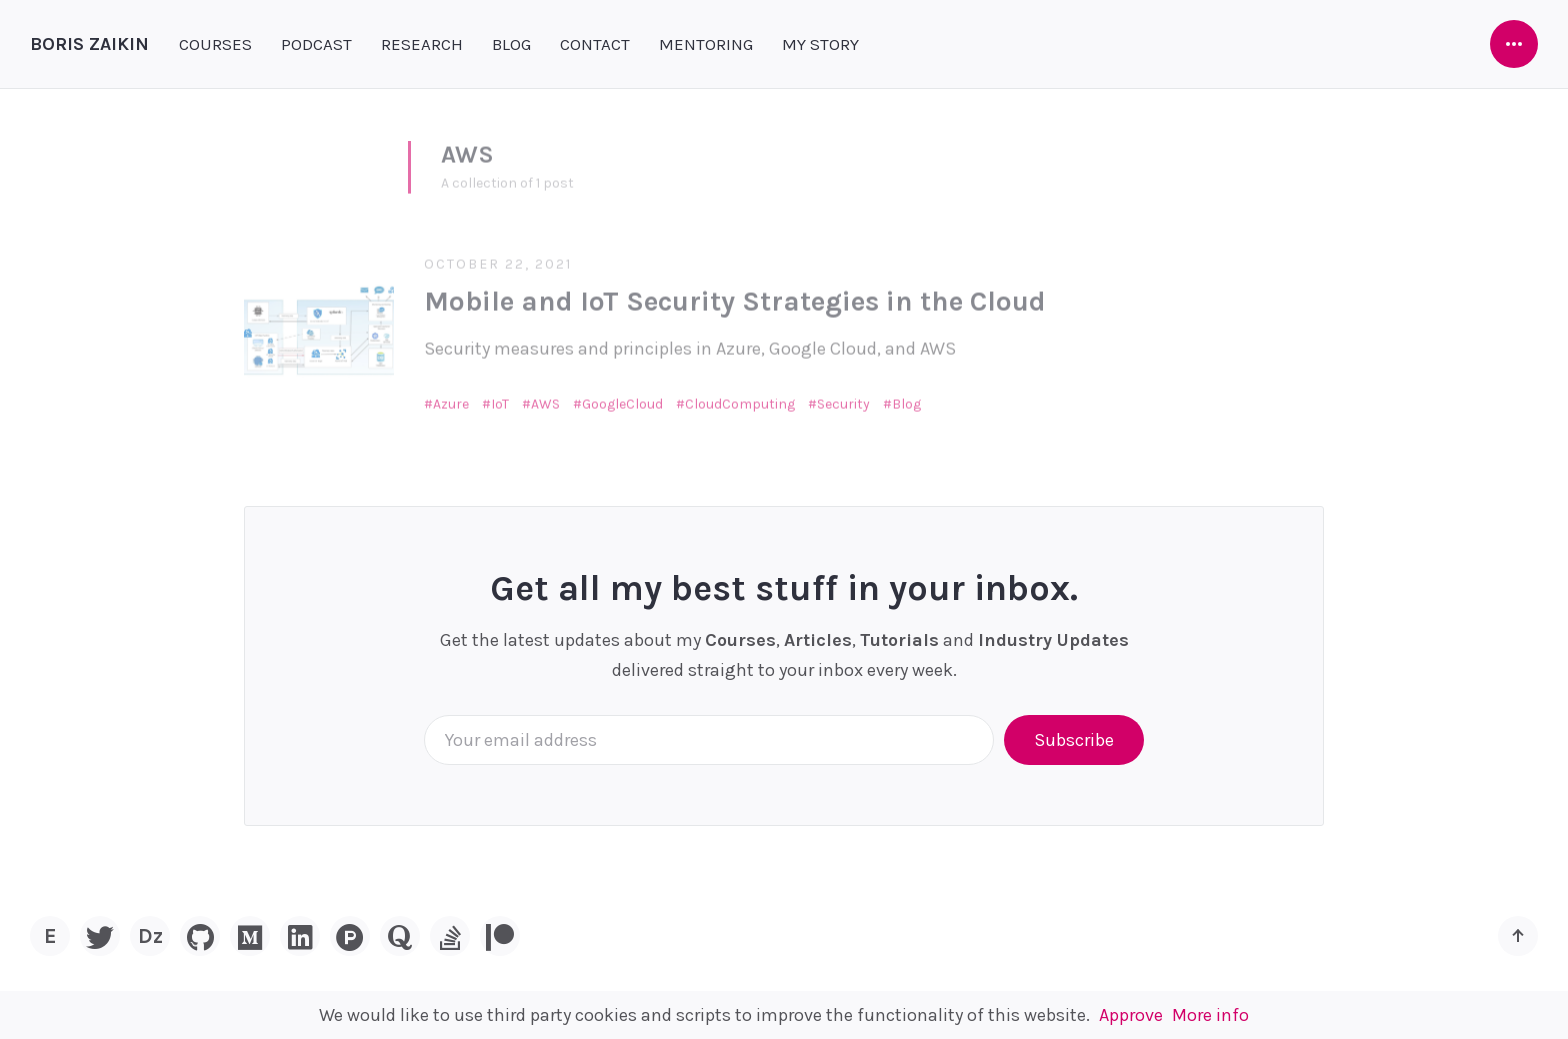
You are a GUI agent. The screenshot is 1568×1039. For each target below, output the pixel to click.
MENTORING (706, 44)
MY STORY (820, 44)
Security (843, 394)
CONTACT (595, 44)
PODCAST (316, 44)
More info (1210, 1015)
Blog (906, 394)
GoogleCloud (622, 394)
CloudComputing (740, 394)
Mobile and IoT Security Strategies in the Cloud (735, 292)
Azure (451, 394)
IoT (500, 394)
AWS (545, 394)
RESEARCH (422, 44)
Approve (1131, 1015)
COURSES (215, 44)
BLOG (511, 44)
